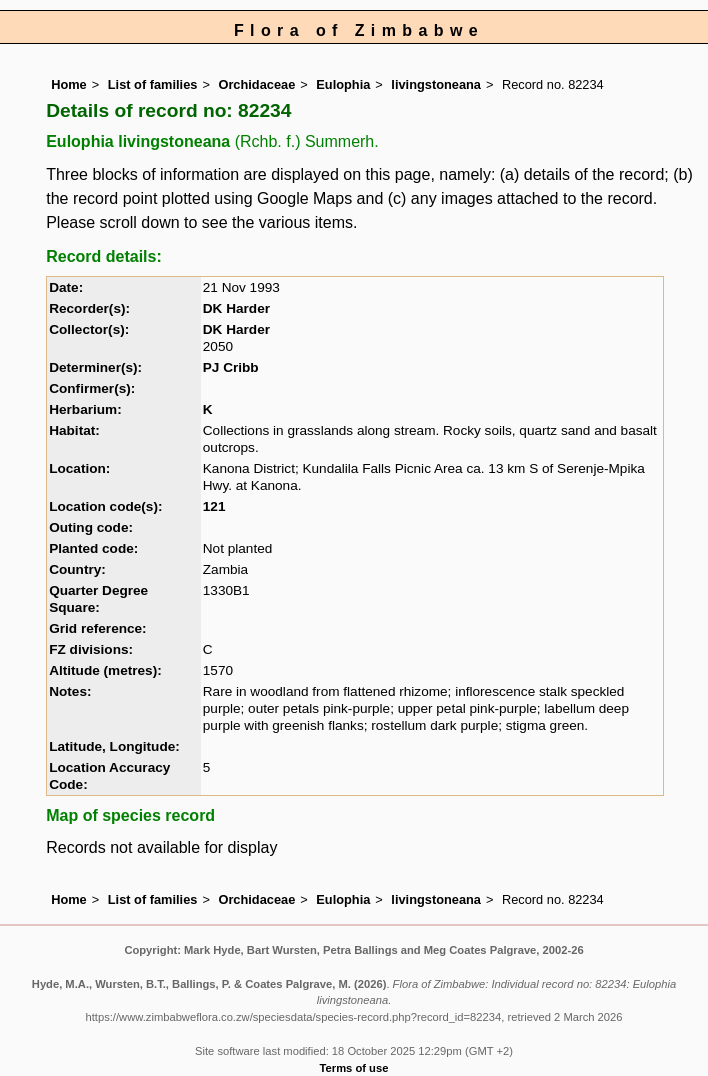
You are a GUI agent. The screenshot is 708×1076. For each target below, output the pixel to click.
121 (214, 506)
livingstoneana (436, 84)
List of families (153, 84)
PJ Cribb (231, 367)
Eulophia (343, 84)
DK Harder (236, 308)
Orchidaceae (256, 84)
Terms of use (354, 1068)
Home (69, 84)
